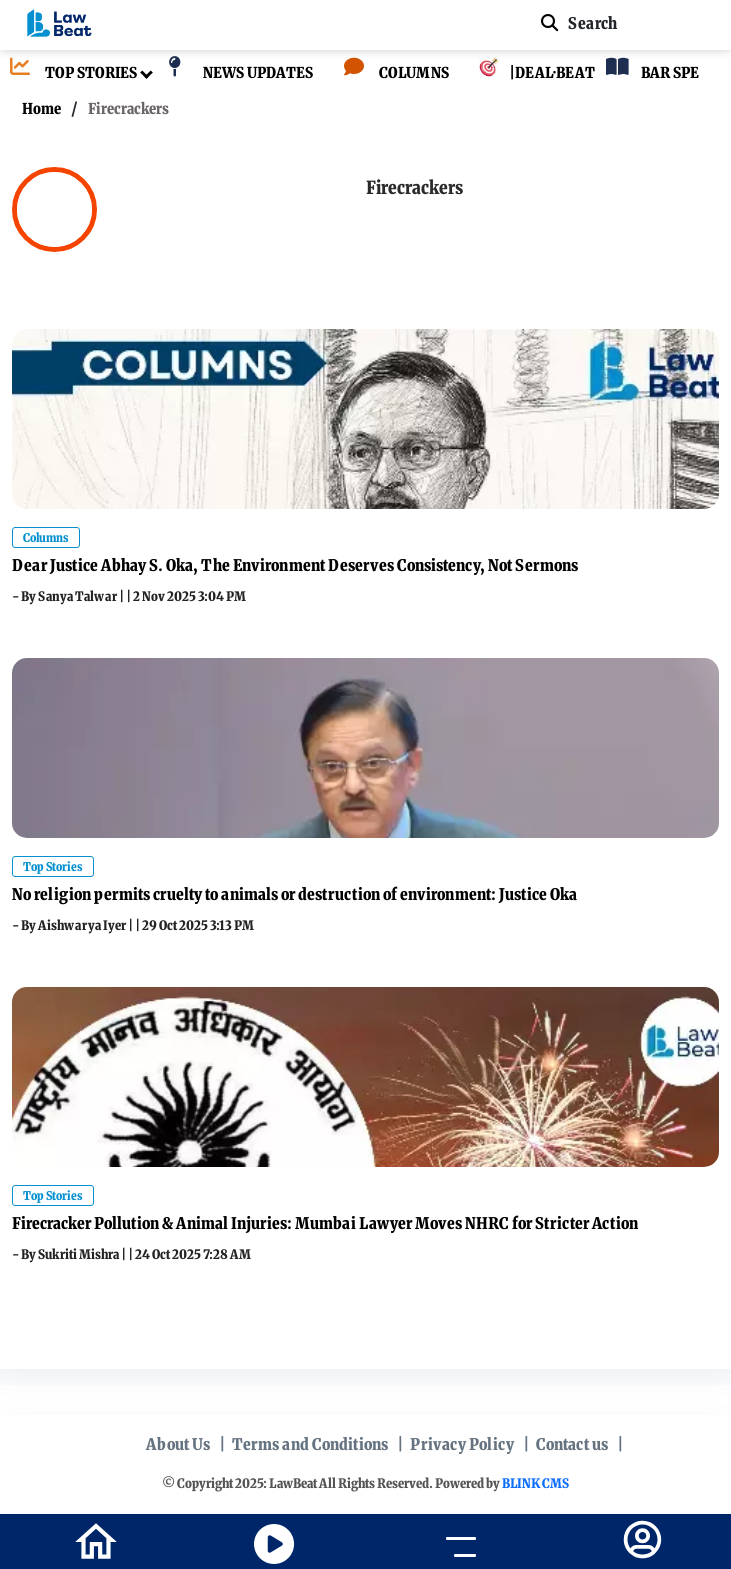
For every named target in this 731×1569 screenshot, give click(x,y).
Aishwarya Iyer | (86, 925)
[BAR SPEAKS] (662, 73)
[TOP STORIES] (68, 73)
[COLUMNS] (391, 73)
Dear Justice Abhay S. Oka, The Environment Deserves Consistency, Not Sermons (295, 565)
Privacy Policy (462, 1444)
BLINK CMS (535, 1483)
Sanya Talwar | (82, 596)
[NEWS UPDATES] (235, 73)
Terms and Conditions (310, 1444)
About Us (178, 1444)
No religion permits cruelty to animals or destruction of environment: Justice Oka (294, 894)
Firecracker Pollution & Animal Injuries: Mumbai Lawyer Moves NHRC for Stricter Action (325, 1223)
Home (41, 108)
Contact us (572, 1444)
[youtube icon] (274, 1544)
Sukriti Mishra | (83, 1254)
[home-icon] (96, 1540)
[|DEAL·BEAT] (522, 73)
